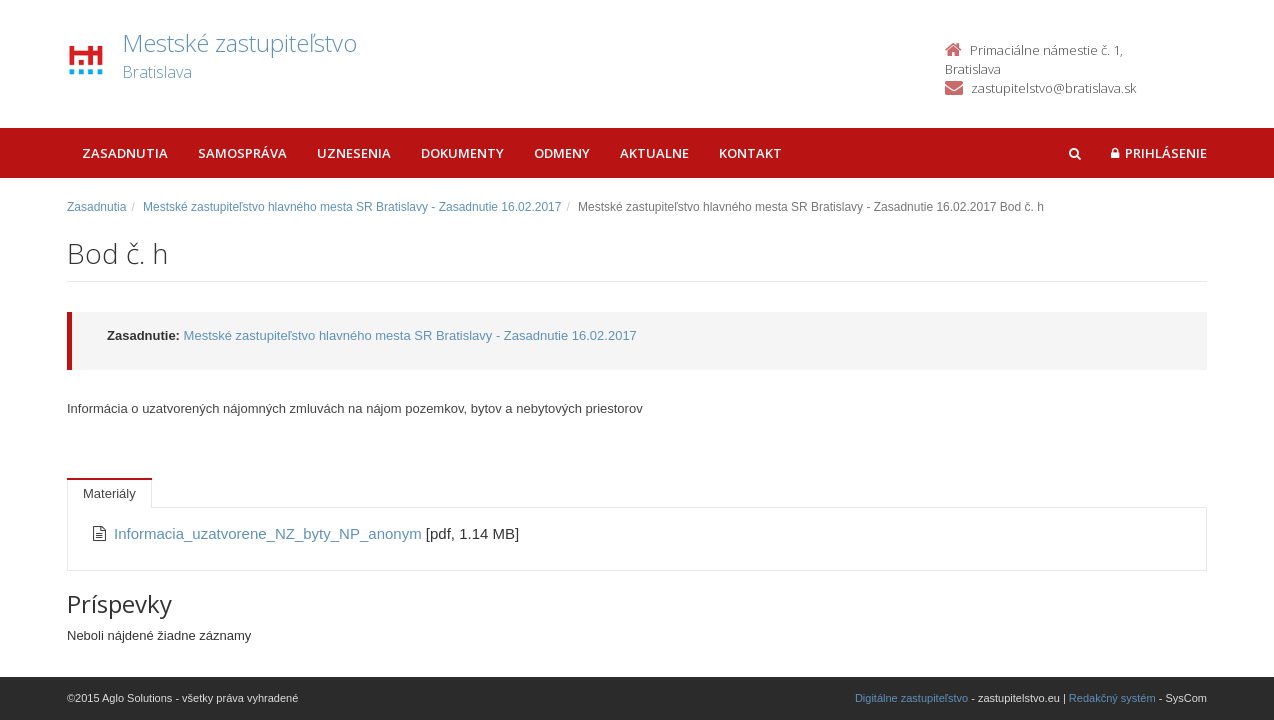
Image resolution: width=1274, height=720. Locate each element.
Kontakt (750, 153)
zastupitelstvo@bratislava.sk (1053, 88)
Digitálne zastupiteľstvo (911, 698)
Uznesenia (354, 153)
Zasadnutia (125, 153)
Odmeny (562, 153)
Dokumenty (462, 153)
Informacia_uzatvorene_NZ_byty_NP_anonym (270, 533)
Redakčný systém (1112, 698)
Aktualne (654, 153)
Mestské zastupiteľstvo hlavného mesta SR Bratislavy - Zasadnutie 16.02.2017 (352, 207)
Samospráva (242, 153)
